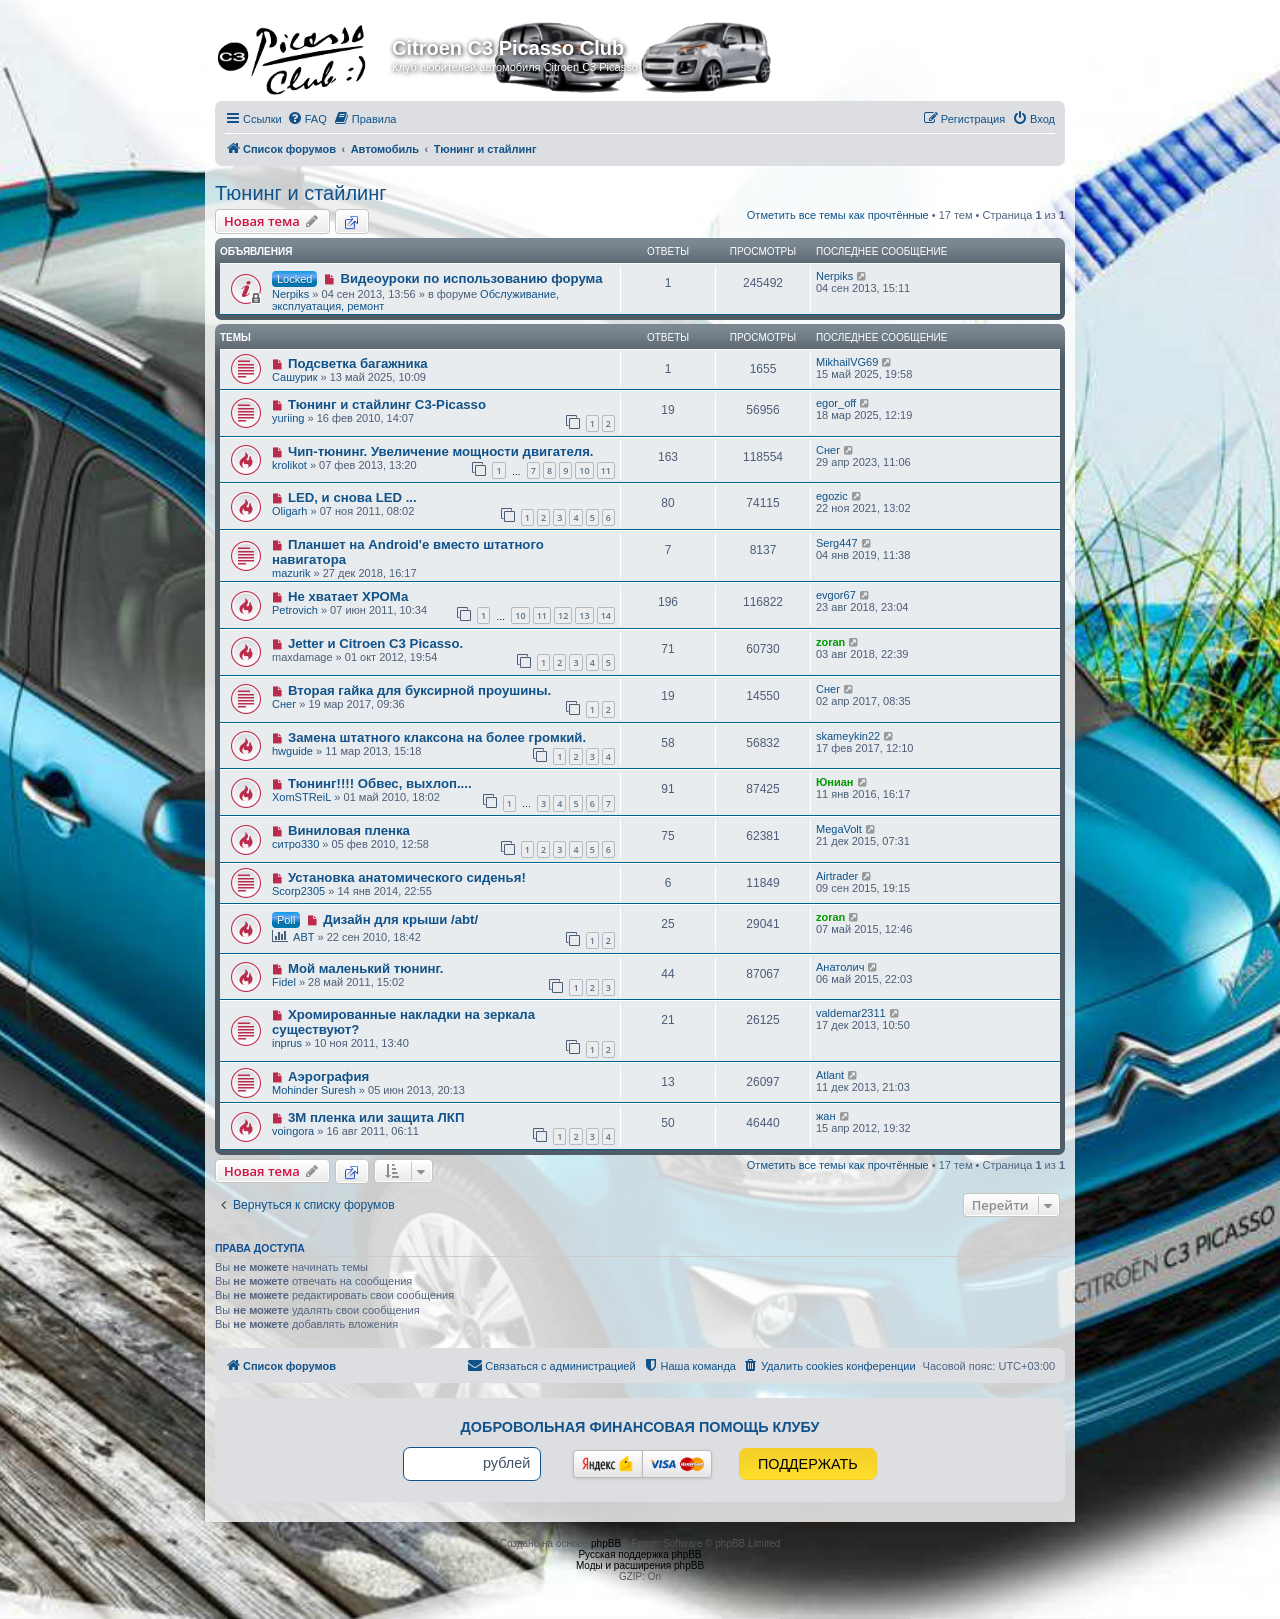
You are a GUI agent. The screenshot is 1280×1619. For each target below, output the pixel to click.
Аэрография (328, 1076)
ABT (303, 937)
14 (606, 615)
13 (584, 615)
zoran (830, 642)
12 (563, 615)
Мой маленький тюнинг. (365, 968)
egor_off (836, 403)
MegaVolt (839, 829)
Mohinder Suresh (314, 1090)
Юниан (835, 782)
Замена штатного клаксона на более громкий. (437, 737)
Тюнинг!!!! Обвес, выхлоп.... (380, 783)
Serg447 (837, 543)
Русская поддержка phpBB (639, 1554)
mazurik (291, 573)
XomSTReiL (301, 797)
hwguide (292, 751)
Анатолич (840, 967)
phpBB (606, 1543)
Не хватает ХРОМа (348, 596)
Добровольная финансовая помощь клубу (640, 1427)
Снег (828, 450)
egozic (832, 496)
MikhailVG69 (847, 362)
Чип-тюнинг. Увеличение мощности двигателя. (441, 451)
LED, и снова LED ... (352, 497)
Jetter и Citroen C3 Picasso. (375, 643)
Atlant (830, 1075)
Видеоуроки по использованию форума (471, 278)
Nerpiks (290, 294)
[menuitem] (307, 119)
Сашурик (294, 377)
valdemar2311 (851, 1013)
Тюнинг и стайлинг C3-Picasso (387, 404)
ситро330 (295, 844)
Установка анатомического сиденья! (407, 877)
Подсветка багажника (358, 363)
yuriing (288, 418)
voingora (293, 1131)
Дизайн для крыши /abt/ (400, 919)
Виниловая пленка (349, 830)
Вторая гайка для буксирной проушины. (419, 690)
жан (826, 1116)
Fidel (284, 982)
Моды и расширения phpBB (640, 1565)
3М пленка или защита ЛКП (376, 1117)
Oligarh (289, 511)
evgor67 (836, 595)
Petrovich (295, 610)
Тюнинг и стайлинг (301, 193)
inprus (287, 1043)
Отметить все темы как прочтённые (838, 215)
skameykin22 (848, 736)
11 (606, 470)
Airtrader (837, 876)
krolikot (289, 465)
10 (584, 470)
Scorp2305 (298, 891)
